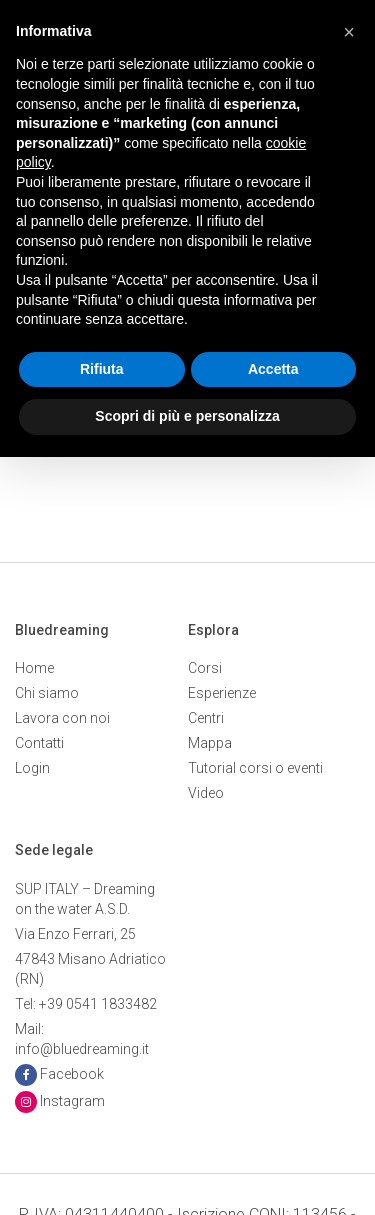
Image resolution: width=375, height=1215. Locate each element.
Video (206, 793)
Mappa (210, 743)
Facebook (72, 1074)
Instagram (72, 1101)
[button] (349, 32)
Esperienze (222, 693)
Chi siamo (47, 693)
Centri (206, 718)
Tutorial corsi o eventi (255, 768)
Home (34, 668)
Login (32, 768)
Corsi (205, 668)
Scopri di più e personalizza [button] (187, 416)
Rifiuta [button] (102, 369)
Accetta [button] (273, 369)
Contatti (39, 743)
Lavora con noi (62, 718)
